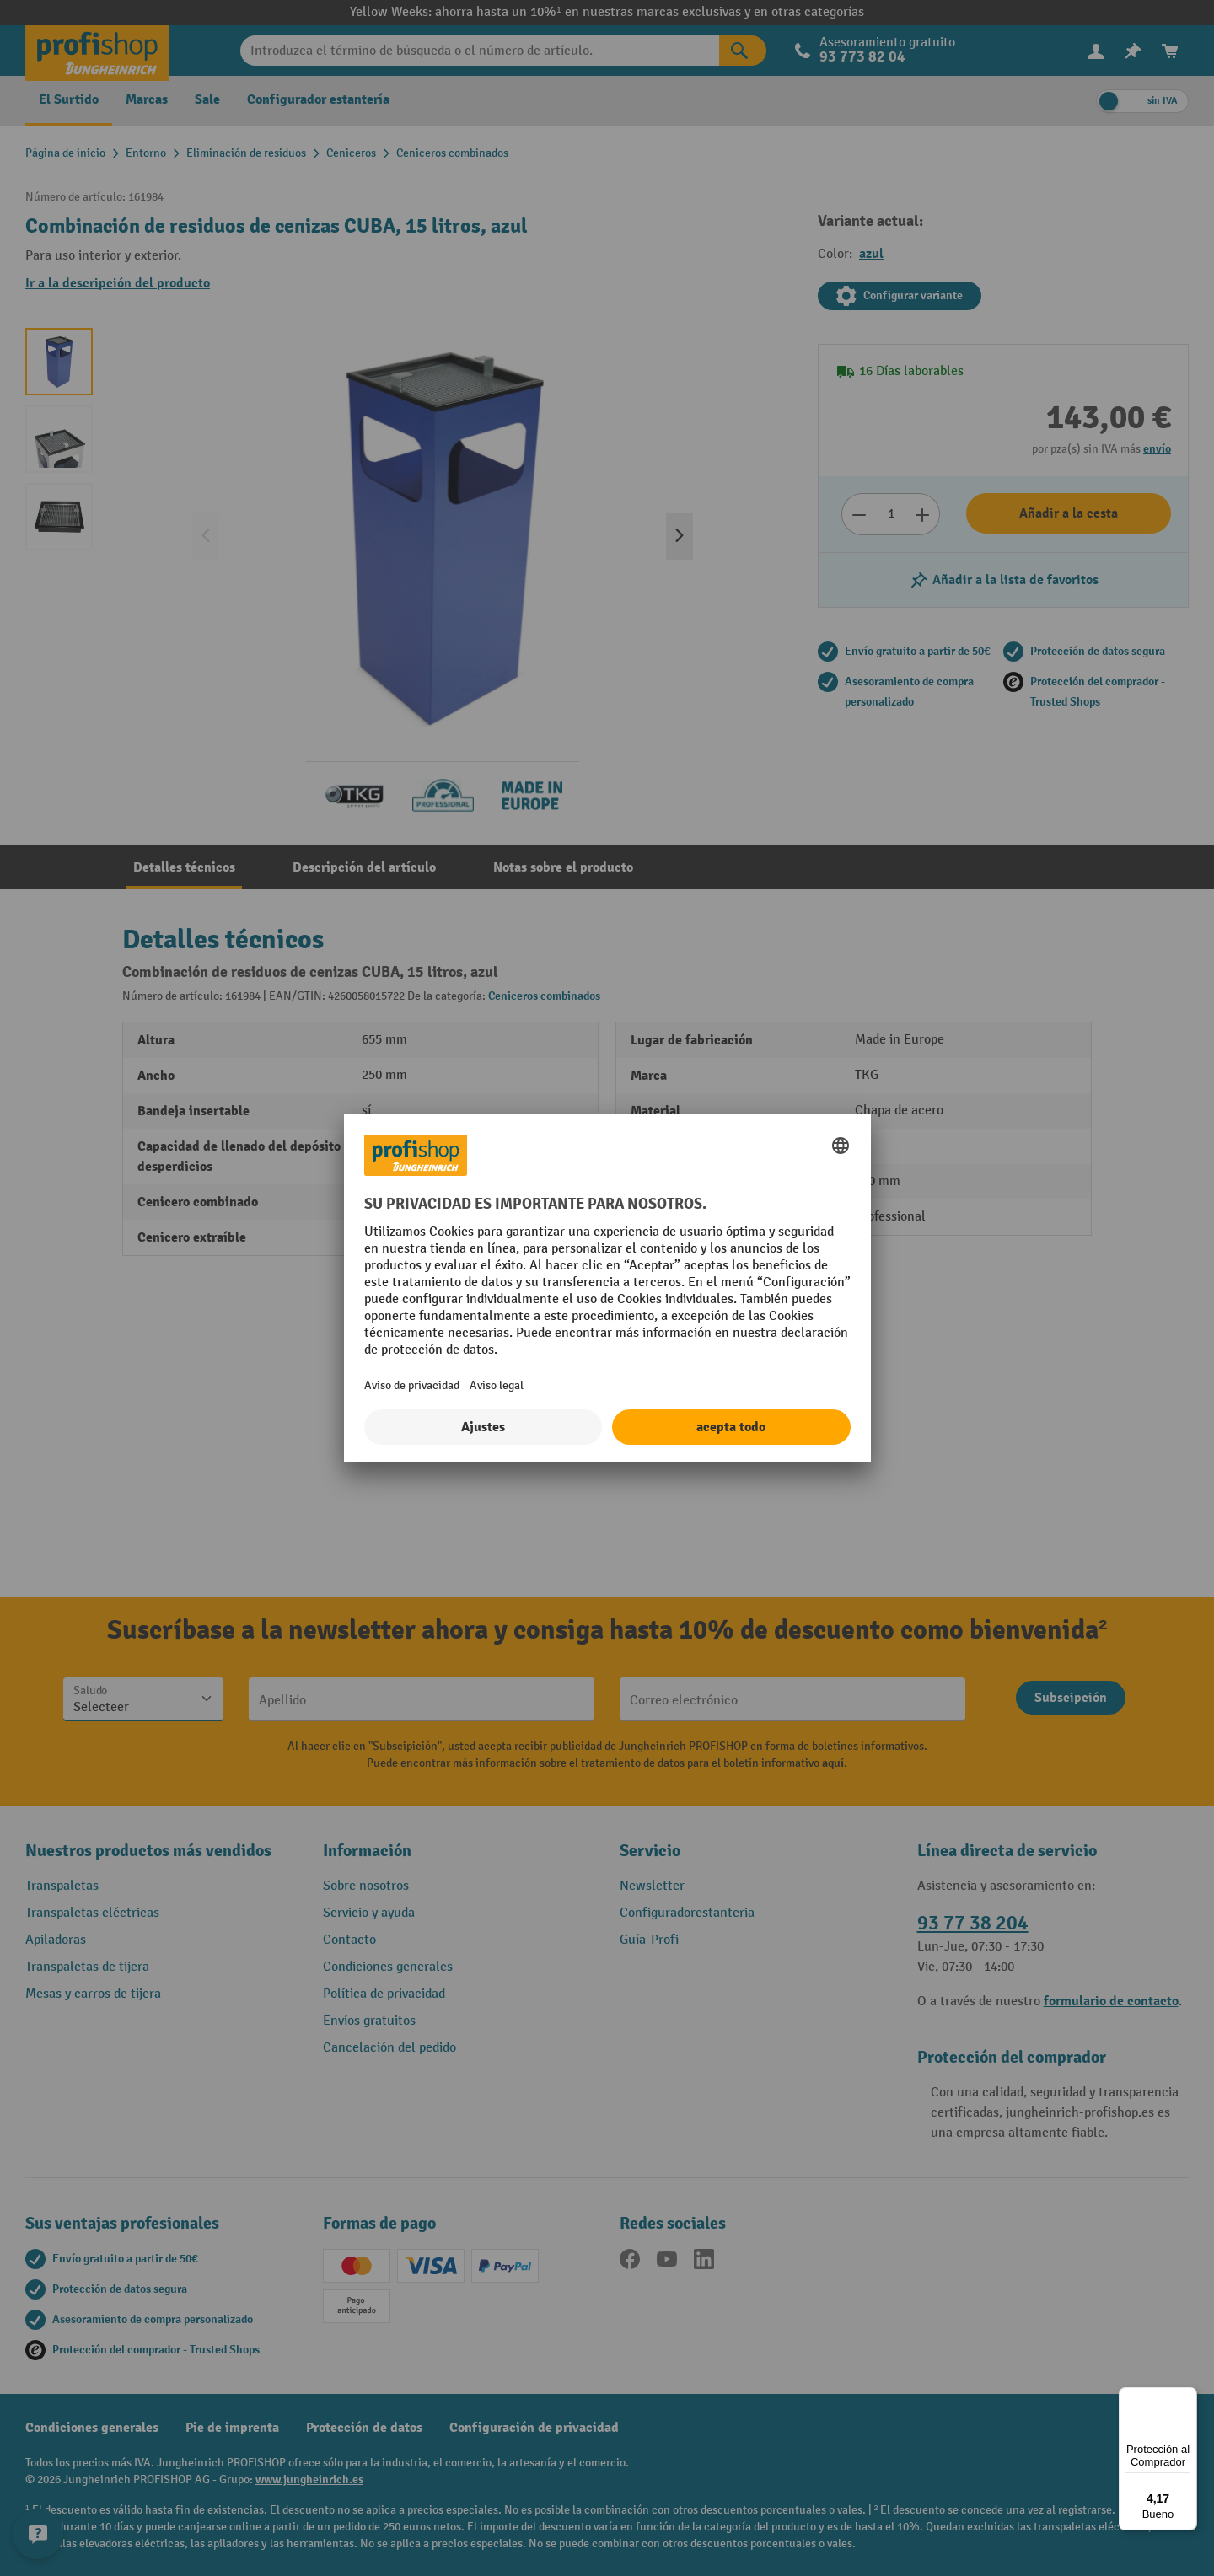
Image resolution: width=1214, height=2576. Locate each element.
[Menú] (1187, 2397)
